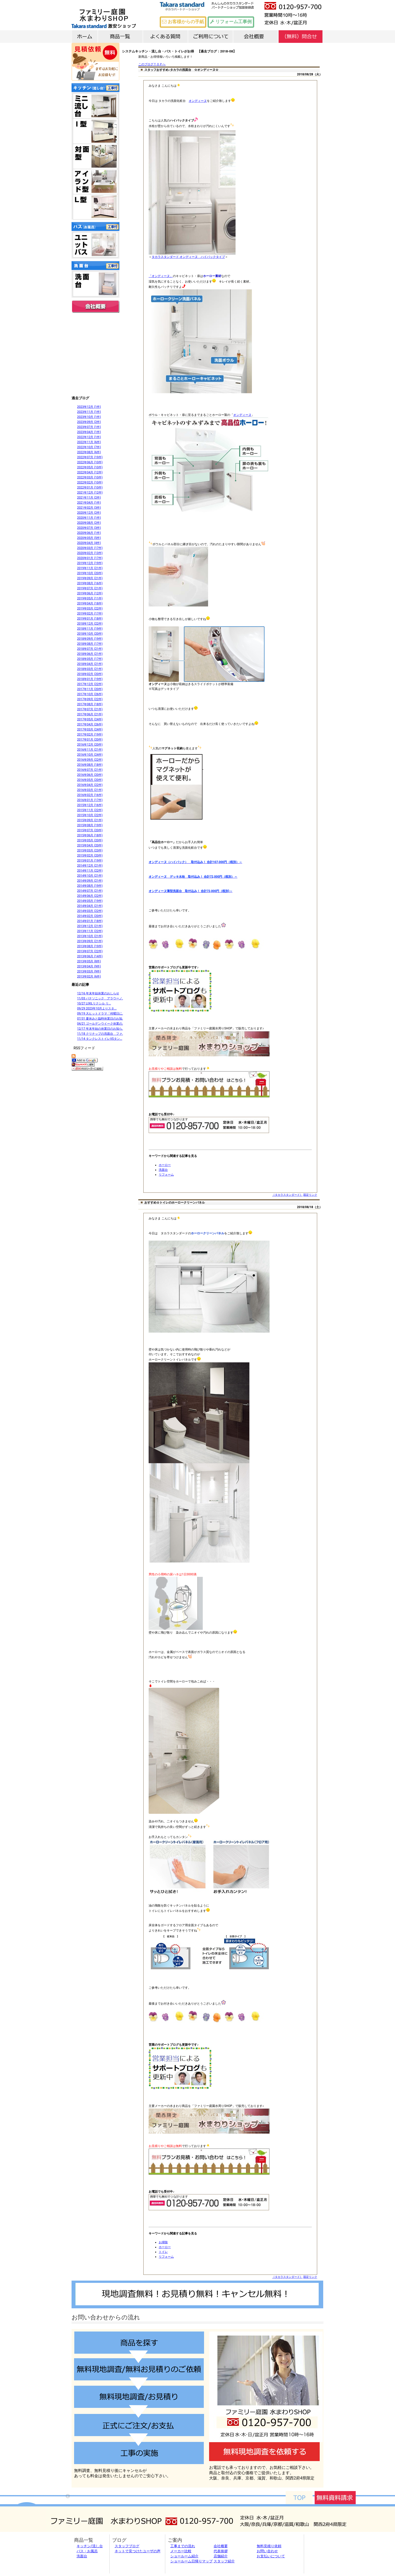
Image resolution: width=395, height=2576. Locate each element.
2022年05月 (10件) (90, 467)
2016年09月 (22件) (90, 759)
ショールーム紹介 (184, 2556)
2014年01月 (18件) (90, 921)
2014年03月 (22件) (90, 911)
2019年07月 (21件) (90, 588)
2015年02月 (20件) (90, 855)
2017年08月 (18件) (90, 704)
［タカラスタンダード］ (287, 1195)
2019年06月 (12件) (90, 593)
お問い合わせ (267, 2551)
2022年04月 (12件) (90, 472)
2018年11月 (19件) (90, 628)
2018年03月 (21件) (90, 669)
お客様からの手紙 (183, 21)
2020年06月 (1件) (89, 533)
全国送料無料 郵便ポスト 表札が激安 (95, 327)
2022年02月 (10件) (90, 482)
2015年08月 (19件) (90, 825)
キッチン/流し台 (90, 2546)
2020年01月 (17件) (90, 558)
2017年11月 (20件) (90, 689)
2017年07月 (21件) (90, 709)
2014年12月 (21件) (90, 865)
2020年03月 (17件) (90, 548)
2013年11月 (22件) (90, 931)
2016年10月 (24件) (90, 754)
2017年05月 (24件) (90, 719)
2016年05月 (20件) (90, 780)
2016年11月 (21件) (90, 749)
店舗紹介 (221, 2556)
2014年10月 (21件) (90, 875)
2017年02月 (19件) (90, 734)
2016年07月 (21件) (90, 770)
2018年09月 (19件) (90, 638)
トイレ (163, 2252)
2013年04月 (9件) (89, 966)
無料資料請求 (335, 2497)
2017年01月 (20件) (90, 739)
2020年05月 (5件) (89, 538)
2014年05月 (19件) (90, 901)
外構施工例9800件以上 (95, 380)
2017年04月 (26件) (90, 724)
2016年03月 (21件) (90, 790)
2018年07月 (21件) (90, 649)
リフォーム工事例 (231, 21)
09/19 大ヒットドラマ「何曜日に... (100, 1013)
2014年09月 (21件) (90, 880)
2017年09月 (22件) (90, 699)
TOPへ (299, 2497)
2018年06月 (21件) (90, 654)
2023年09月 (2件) (89, 422)
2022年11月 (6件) (89, 442)
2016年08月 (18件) (90, 764)
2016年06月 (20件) (90, 775)
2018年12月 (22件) (90, 623)
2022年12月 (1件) (89, 437)
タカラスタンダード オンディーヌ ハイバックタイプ (188, 257)
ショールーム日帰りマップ (191, 2561)
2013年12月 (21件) (90, 926)
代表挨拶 (221, 2551)
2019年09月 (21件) (90, 578)
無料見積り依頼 (269, 2546)
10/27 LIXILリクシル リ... (94, 1003)
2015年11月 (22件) (90, 810)
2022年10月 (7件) (89, 447)
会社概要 (95, 306)
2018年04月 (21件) (90, 664)
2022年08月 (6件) (89, 452)
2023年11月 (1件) (89, 412)
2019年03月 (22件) (90, 608)
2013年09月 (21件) (90, 941)
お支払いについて (271, 2556)
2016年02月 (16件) (90, 795)
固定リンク (310, 1195)
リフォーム (166, 1174)
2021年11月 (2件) (89, 497)
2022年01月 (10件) (90, 487)
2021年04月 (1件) (89, 502)
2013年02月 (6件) (89, 976)
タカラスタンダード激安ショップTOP (119, 15)
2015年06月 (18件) (90, 835)
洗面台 (163, 1170)
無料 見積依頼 (95, 62)
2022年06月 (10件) (90, 462)
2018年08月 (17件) (90, 644)
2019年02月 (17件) (90, 613)
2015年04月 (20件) (90, 845)
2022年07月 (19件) (90, 457)
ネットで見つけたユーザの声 (137, 2551)
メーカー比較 (180, 2551)
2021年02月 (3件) (89, 507)
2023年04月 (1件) (89, 432)
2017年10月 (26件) (90, 694)
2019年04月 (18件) (90, 603)
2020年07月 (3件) (89, 528)
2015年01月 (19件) (90, 860)
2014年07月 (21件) (90, 891)
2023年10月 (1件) (89, 417)
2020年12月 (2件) (89, 512)
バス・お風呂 (87, 2551)
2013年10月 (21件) (90, 936)
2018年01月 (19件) (90, 679)
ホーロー (165, 1165)
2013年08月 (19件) (90, 946)
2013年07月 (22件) (90, 951)
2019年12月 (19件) (90, 563)
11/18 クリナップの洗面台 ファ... (100, 1033)
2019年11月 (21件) (90, 568)
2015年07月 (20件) (90, 830)
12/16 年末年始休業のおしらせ (98, 993)
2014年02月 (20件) (90, 916)
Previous (67, 2496)
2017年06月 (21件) (90, 714)
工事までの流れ (182, 2546)
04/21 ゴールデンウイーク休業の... (100, 1023)
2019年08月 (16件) (90, 583)
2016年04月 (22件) (90, 785)
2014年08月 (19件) (90, 885)
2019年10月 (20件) (90, 573)
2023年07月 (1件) (89, 427)
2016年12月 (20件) (90, 744)
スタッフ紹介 (224, 2561)
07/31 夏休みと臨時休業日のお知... (100, 1018)
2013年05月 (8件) (89, 961)
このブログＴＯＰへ (152, 64)
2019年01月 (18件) (90, 618)
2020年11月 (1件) (89, 517)
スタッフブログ (127, 2546)
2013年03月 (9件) (89, 971)
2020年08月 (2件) (89, 523)
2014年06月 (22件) (90, 896)
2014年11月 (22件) (90, 870)
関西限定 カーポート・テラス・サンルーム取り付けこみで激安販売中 (95, 354)
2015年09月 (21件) (90, 820)
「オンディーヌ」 (161, 276)
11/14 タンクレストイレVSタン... (99, 1038)
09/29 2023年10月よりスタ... (97, 1008)
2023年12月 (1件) (89, 407)
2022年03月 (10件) (90, 477)
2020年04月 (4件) (89, 543)
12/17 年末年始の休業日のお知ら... (100, 1028)
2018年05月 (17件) (90, 659)
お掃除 (163, 2242)
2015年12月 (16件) (90, 805)
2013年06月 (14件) (90, 956)
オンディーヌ (242, 415)
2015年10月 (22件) (90, 815)
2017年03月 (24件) (90, 729)
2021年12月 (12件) (90, 492)
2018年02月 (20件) (90, 674)
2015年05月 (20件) (90, 840)
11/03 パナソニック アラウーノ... (100, 998)
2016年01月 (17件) (90, 800)
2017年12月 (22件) (90, 684)
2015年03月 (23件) (90, 850)
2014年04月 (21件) (90, 906)
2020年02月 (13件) (90, 553)
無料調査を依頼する (264, 2451)
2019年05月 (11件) (90, 598)
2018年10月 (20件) (90, 633)
